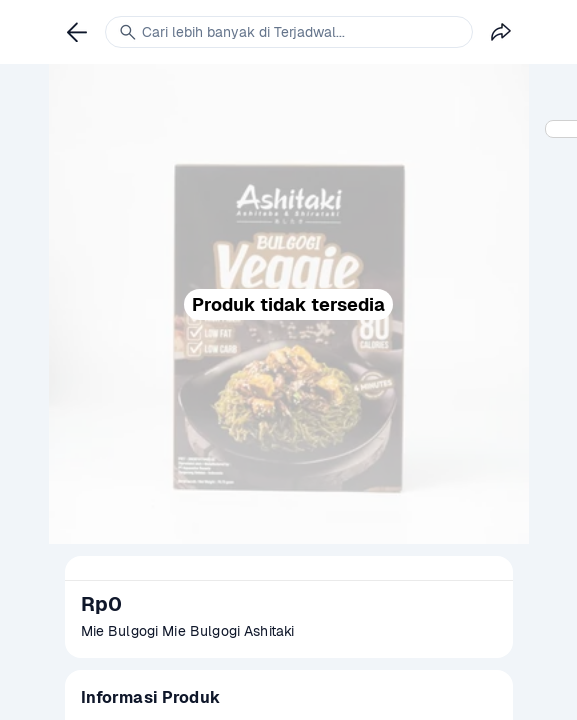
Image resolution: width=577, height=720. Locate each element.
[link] (77, 32)
